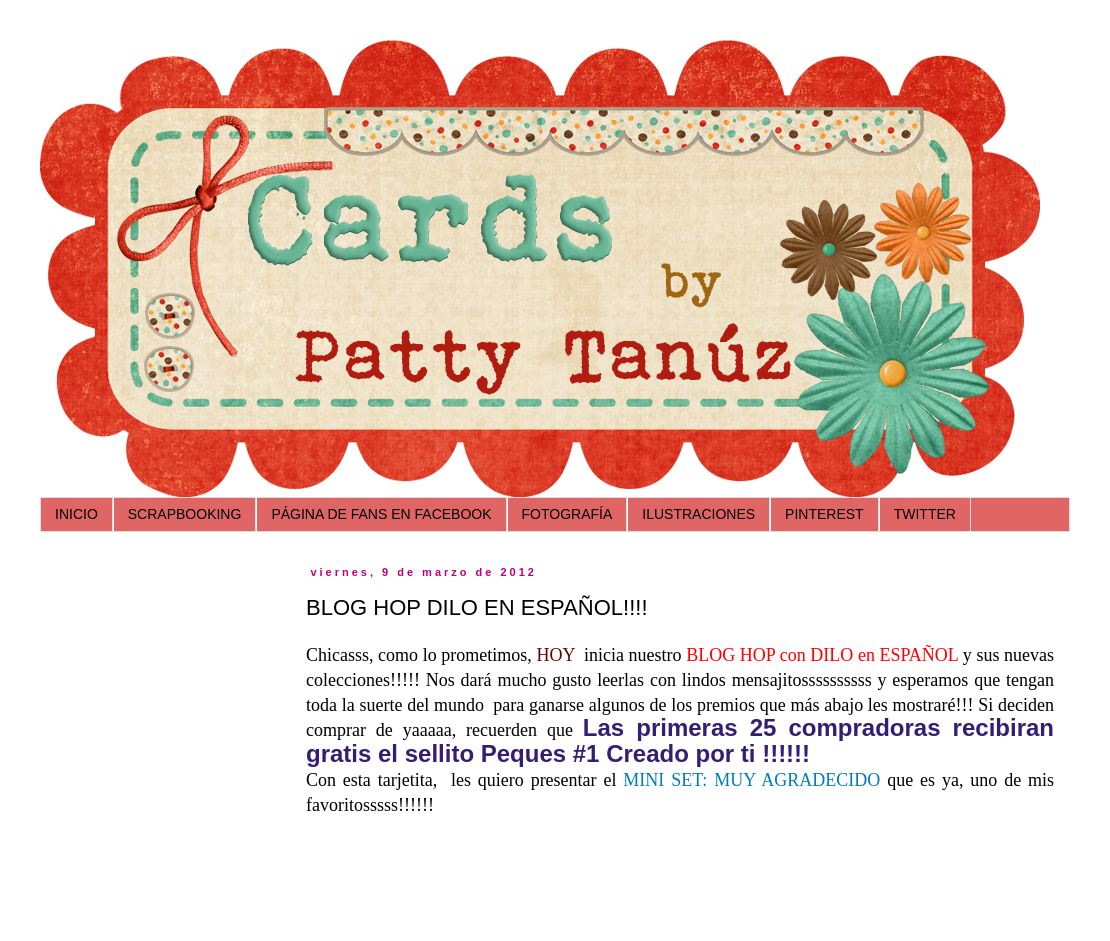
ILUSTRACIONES (698, 514)
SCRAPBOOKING (185, 514)
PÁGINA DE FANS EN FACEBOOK (381, 514)
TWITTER (925, 514)
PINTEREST (824, 514)
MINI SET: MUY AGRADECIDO (751, 780)
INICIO (76, 514)
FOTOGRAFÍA (567, 514)
